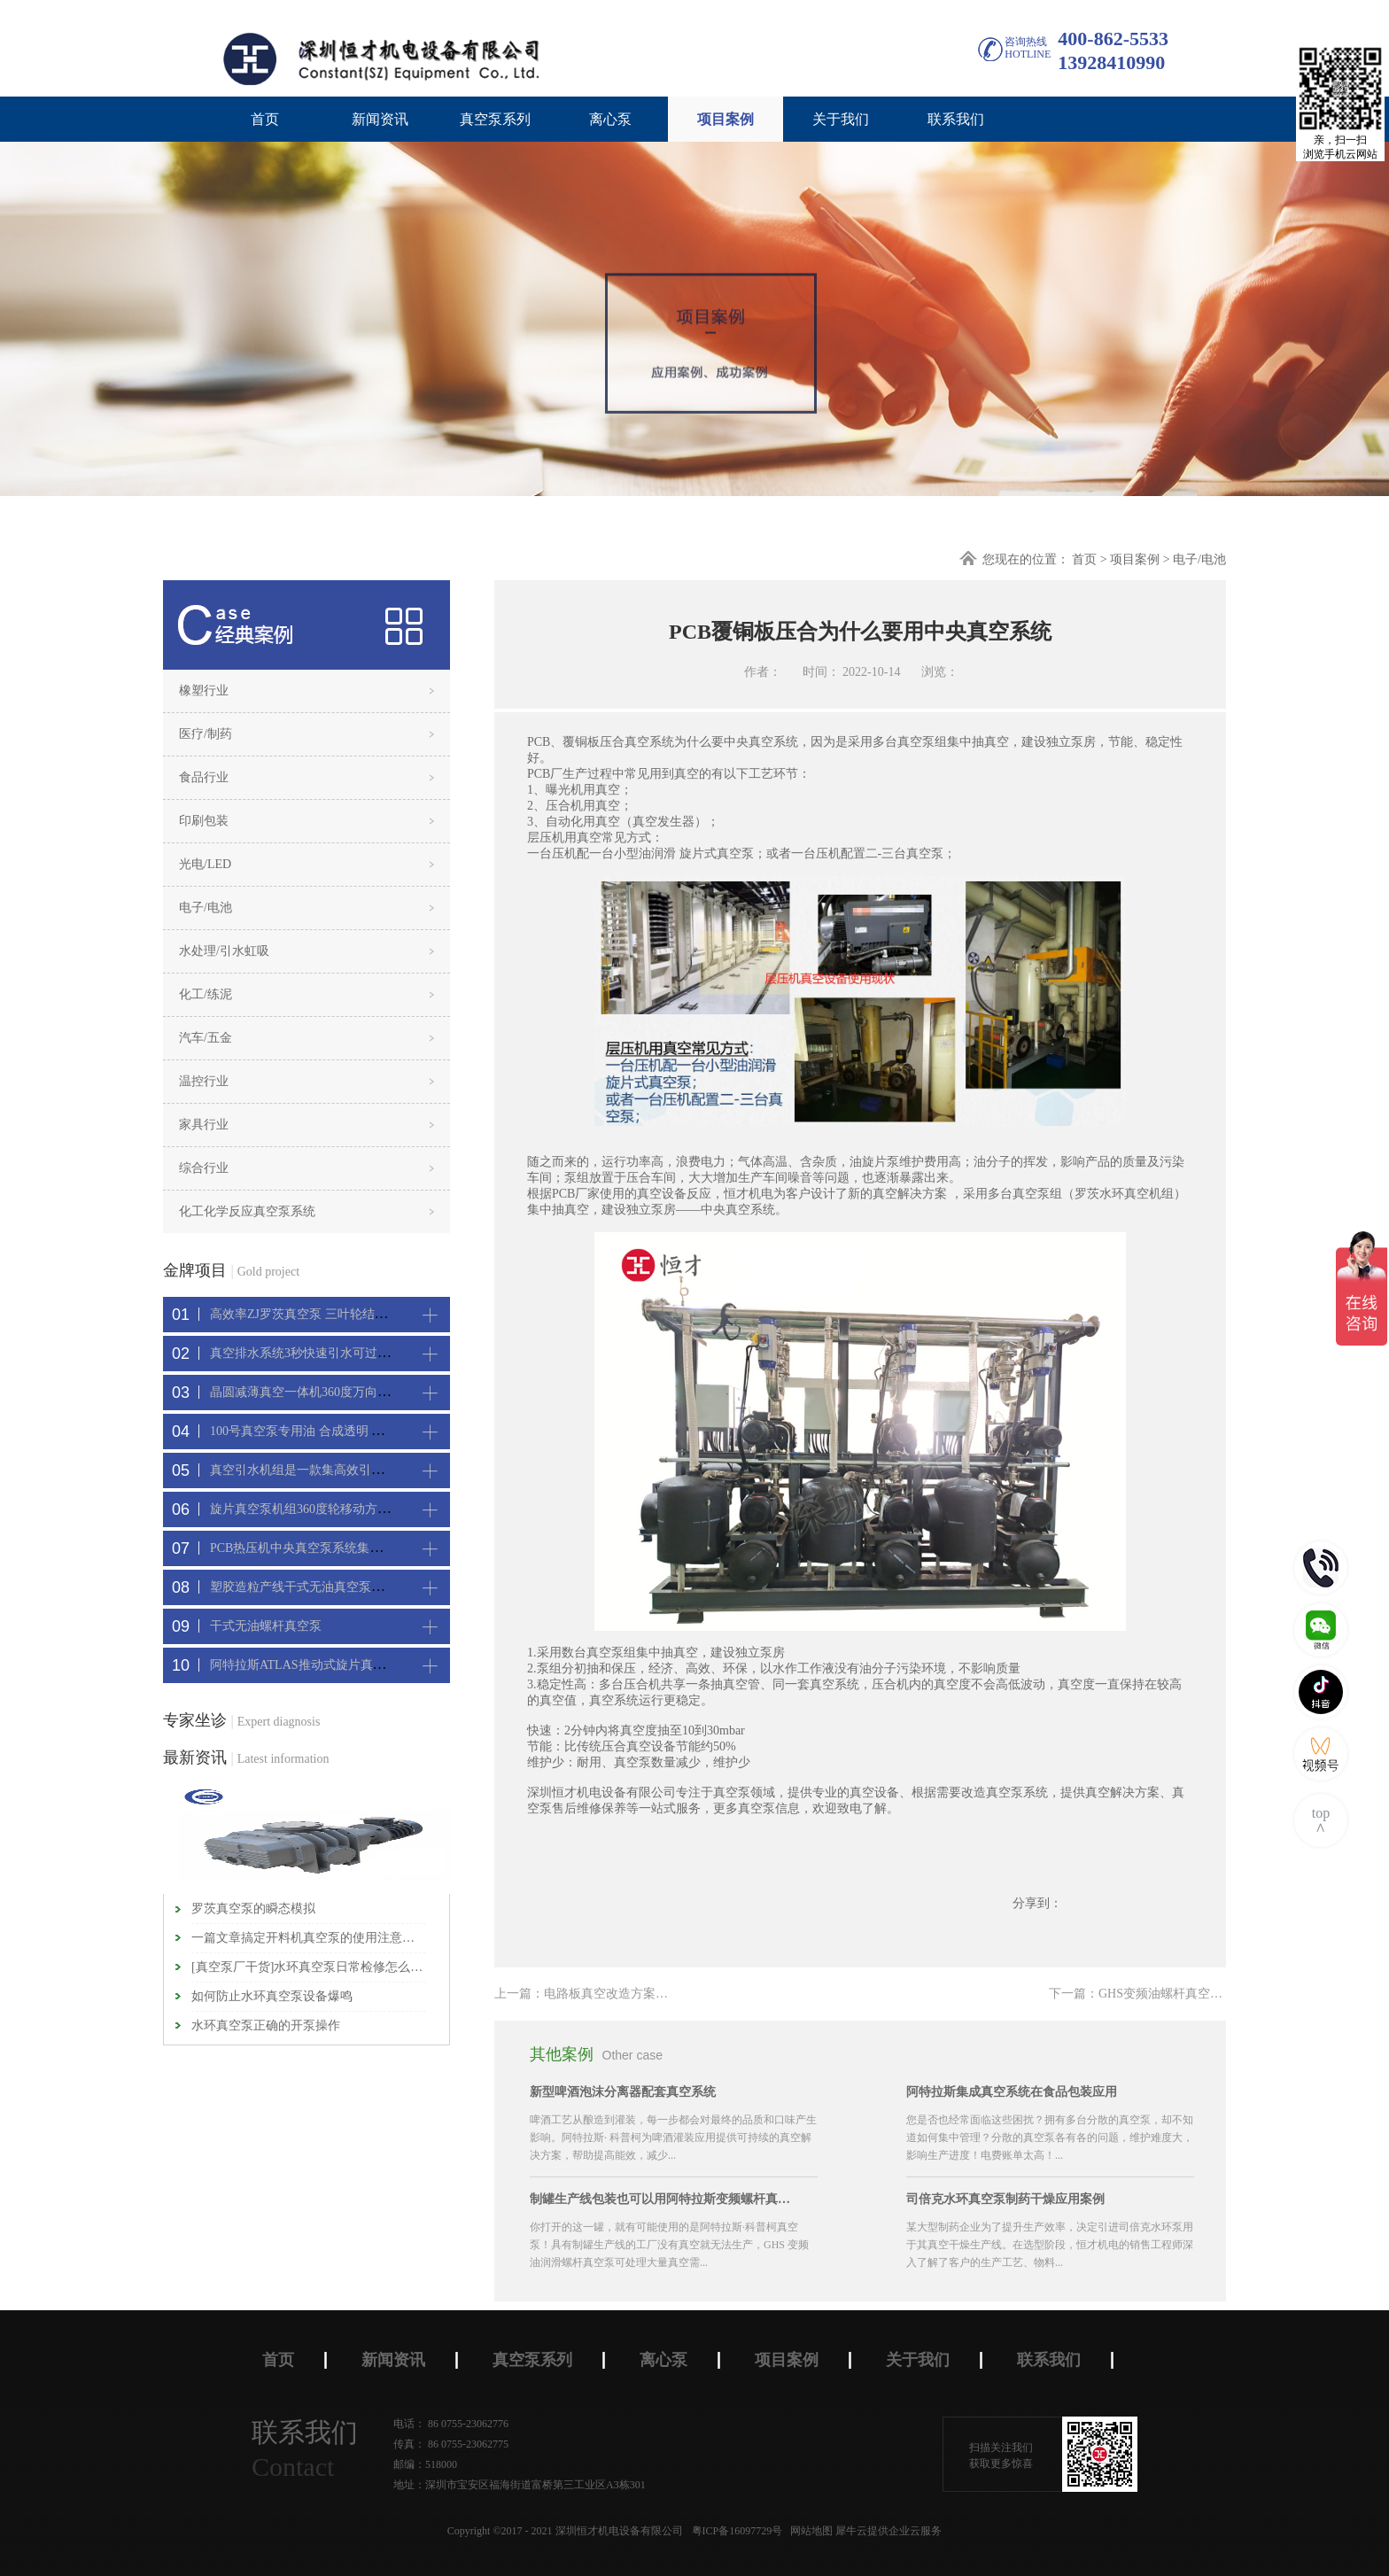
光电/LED (205, 864)
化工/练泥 (205, 994)
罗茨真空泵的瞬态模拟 (253, 1908)
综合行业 (204, 1168)
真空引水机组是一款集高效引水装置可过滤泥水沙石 (352, 1470)
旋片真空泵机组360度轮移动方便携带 (312, 1509)
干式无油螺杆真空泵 (266, 1626)
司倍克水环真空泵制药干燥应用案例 (1005, 2199)
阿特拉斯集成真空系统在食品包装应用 (1011, 2092)
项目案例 (1135, 559)
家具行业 (204, 1124)
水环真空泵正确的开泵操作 (265, 2025)
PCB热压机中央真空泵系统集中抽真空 (314, 1548)
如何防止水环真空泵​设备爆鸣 (272, 1996)
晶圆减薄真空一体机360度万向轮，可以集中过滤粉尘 (355, 1392)
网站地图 (809, 2531)
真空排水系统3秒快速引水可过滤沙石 (312, 1353)
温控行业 (204, 1081)
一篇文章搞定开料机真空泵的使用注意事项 (308, 1937)
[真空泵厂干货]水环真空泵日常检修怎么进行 (308, 1967)
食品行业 (204, 777)
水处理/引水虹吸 (224, 951)
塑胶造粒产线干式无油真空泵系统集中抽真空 (334, 1587)
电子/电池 (1199, 559)
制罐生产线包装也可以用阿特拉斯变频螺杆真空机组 (662, 2199)
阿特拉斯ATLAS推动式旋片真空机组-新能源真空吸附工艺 (367, 1665)
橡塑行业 (204, 690)
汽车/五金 (205, 1037)
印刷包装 (204, 820)
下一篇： (1185, 1993)
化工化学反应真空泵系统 (247, 1211)
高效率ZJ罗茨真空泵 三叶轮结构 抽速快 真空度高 (345, 1314)
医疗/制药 (205, 734)
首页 (265, 119)
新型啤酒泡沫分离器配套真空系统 (623, 2092)
